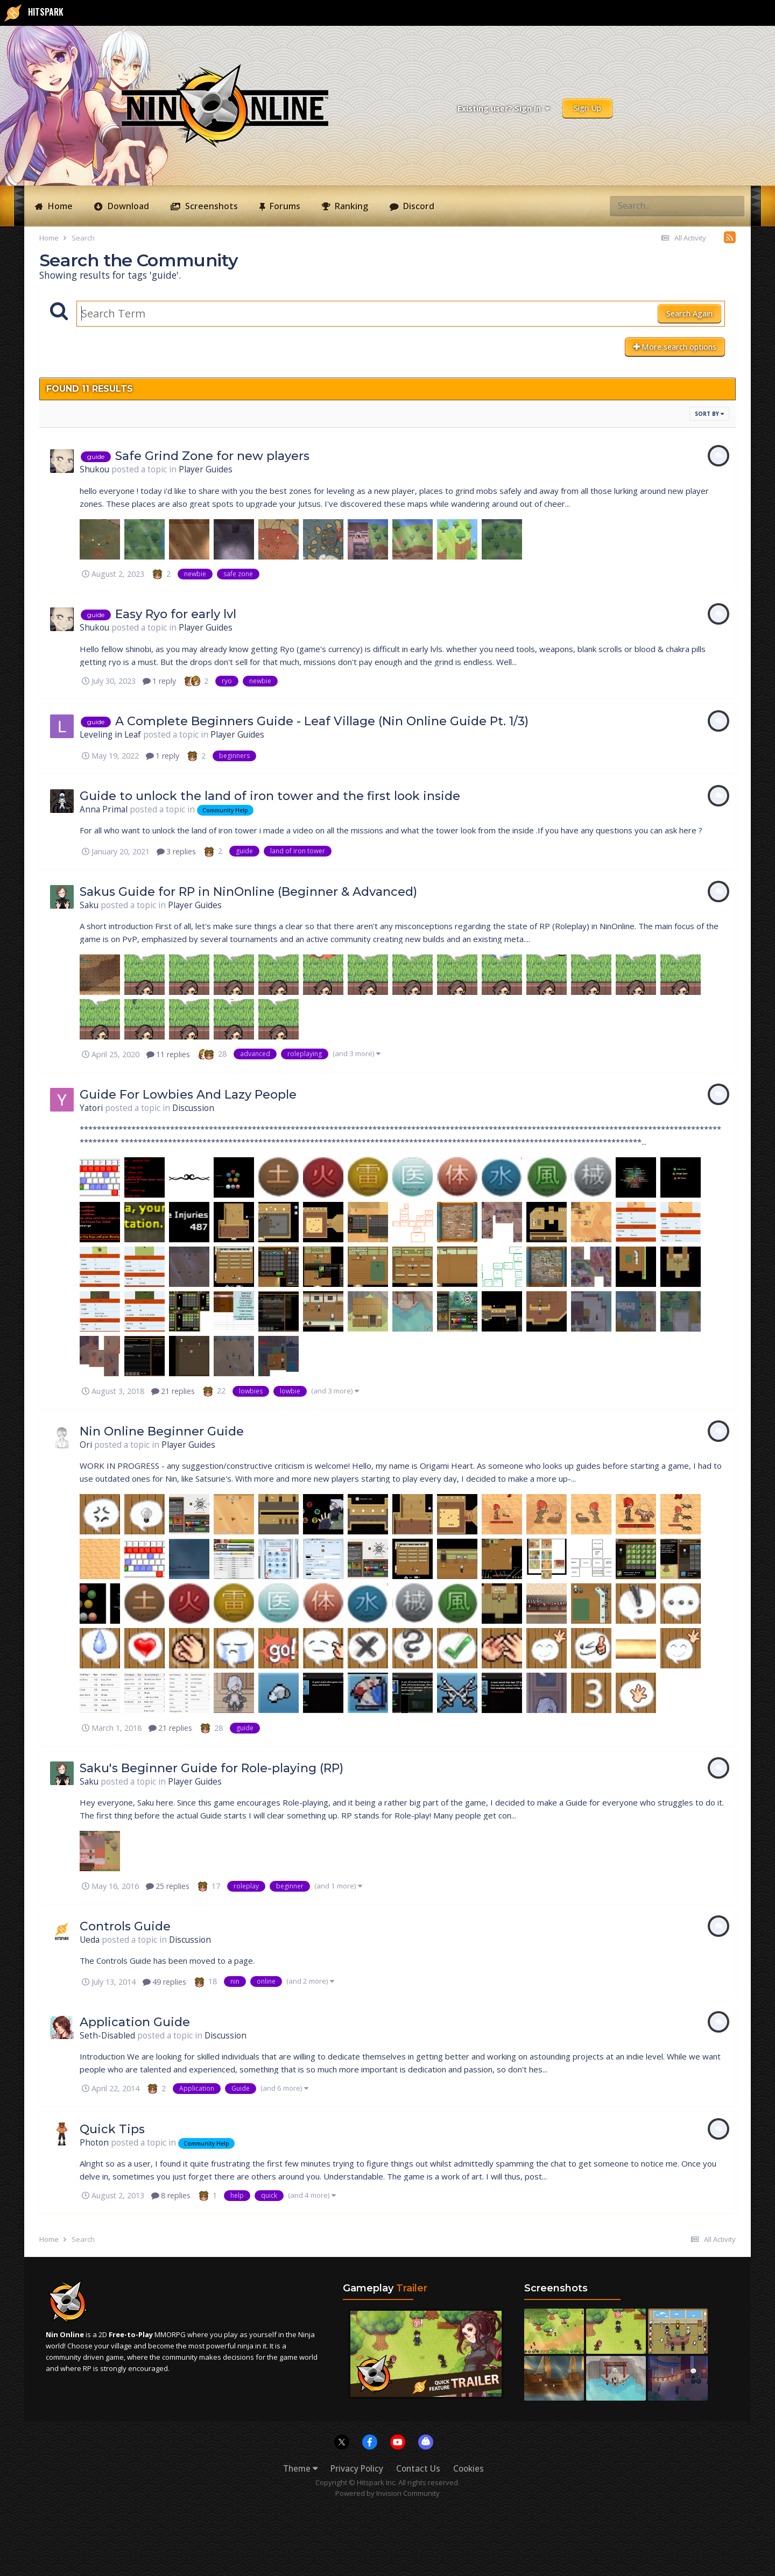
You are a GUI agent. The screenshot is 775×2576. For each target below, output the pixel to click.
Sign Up (587, 108)
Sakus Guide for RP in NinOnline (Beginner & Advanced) (248, 891)
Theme (300, 2468)
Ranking (350, 206)
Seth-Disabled (107, 2035)
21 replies (173, 1391)
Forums (283, 206)
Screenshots (210, 206)
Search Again (689, 313)
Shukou (94, 469)
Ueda (90, 1939)
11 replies (168, 1054)
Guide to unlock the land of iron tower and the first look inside (270, 796)
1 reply (159, 681)
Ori (86, 1444)
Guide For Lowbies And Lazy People (188, 1094)
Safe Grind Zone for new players (212, 456)
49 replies (164, 1982)
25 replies (167, 1886)
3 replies (176, 851)
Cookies (468, 2468)
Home (59, 206)
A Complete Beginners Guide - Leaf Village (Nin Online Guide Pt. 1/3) (322, 721)
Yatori (91, 1108)
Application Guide (135, 2022)
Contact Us (418, 2468)
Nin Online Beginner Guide (162, 1431)
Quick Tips (112, 2129)
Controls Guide (125, 1926)
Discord (417, 206)
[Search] (637, 205)
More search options (674, 347)
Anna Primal (104, 809)
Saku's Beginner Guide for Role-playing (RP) (211, 1768)
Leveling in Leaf (110, 734)
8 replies (171, 2195)
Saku (89, 905)
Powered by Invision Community (387, 2493)
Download (127, 206)
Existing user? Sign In (503, 108)
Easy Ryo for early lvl (175, 614)
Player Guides (205, 469)
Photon (94, 2142)
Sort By (709, 413)
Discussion (193, 1108)
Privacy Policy (356, 2468)
